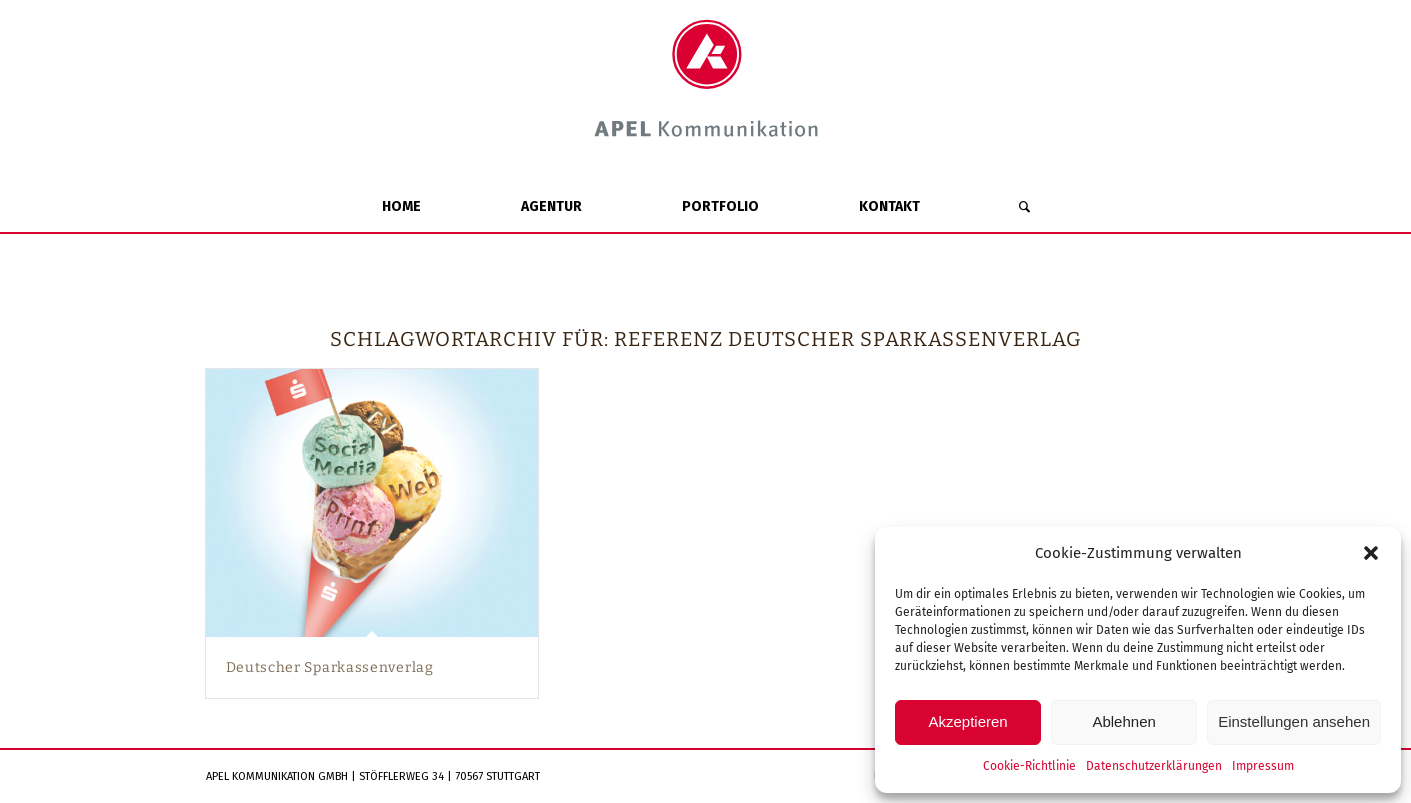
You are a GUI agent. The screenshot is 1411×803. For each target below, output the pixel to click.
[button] (1371, 553)
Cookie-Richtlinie (1029, 766)
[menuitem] (401, 207)
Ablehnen (1123, 721)
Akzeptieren (967, 721)
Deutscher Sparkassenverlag (330, 667)
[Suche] (1024, 207)
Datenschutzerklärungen (1154, 766)
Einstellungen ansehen (1294, 721)
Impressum (1263, 766)
